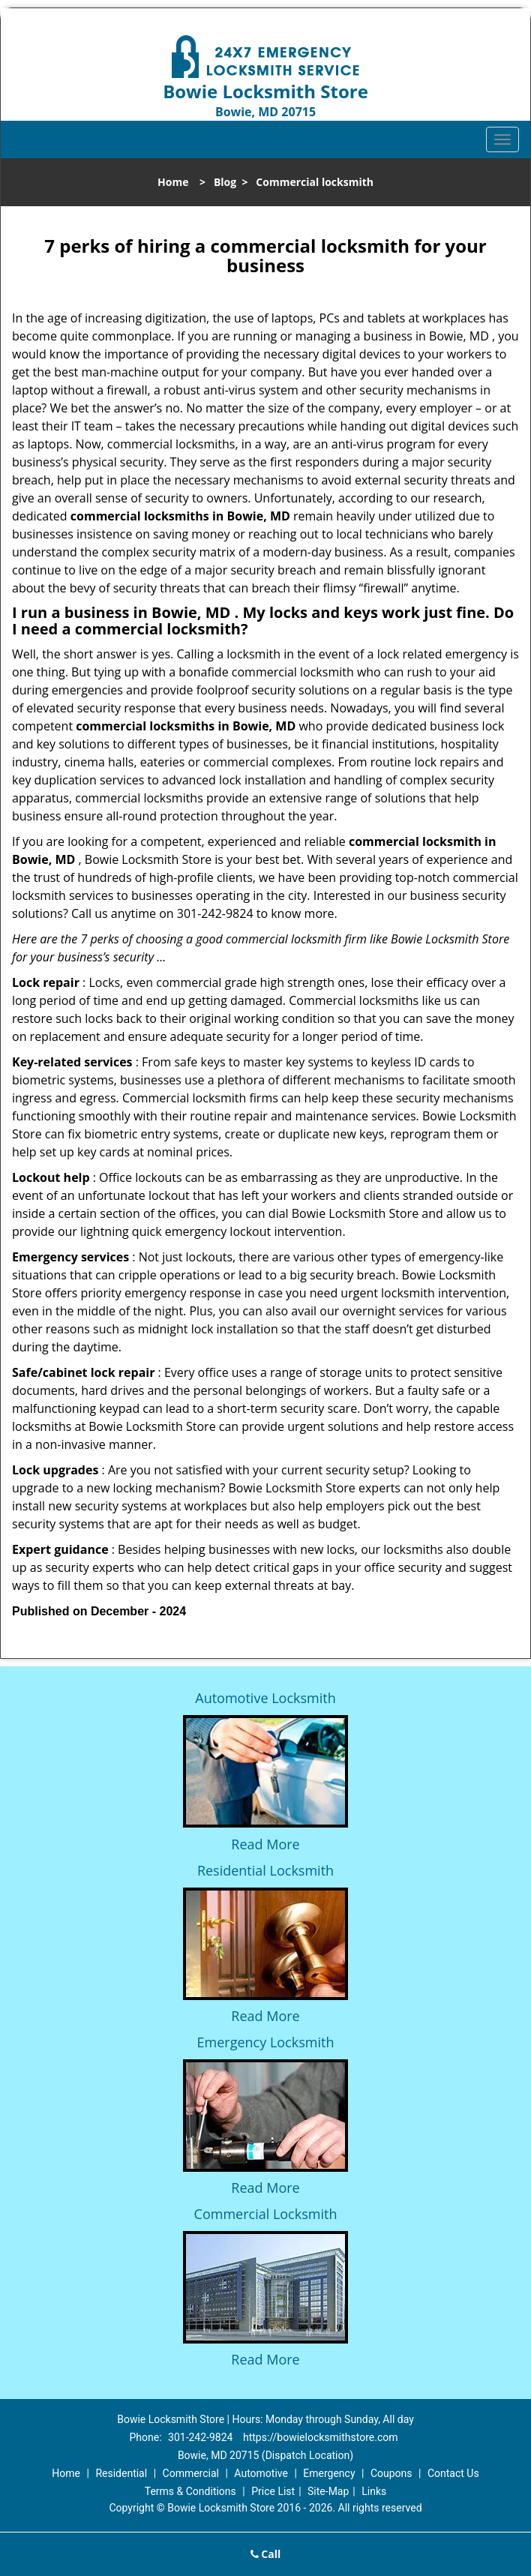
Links (374, 2491)
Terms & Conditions (190, 2491)
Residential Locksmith (265, 1870)
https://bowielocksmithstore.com (320, 2437)
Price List (273, 2491)
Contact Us (453, 2473)
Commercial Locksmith (266, 2214)
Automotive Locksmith (265, 1698)
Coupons (391, 2473)
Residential (121, 2473)
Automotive (261, 2473)
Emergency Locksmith (265, 2042)
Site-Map (328, 2491)
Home (173, 182)
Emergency (329, 2473)
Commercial (191, 2473)
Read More (265, 1844)
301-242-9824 (200, 2437)
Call (265, 2554)
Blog (225, 182)
